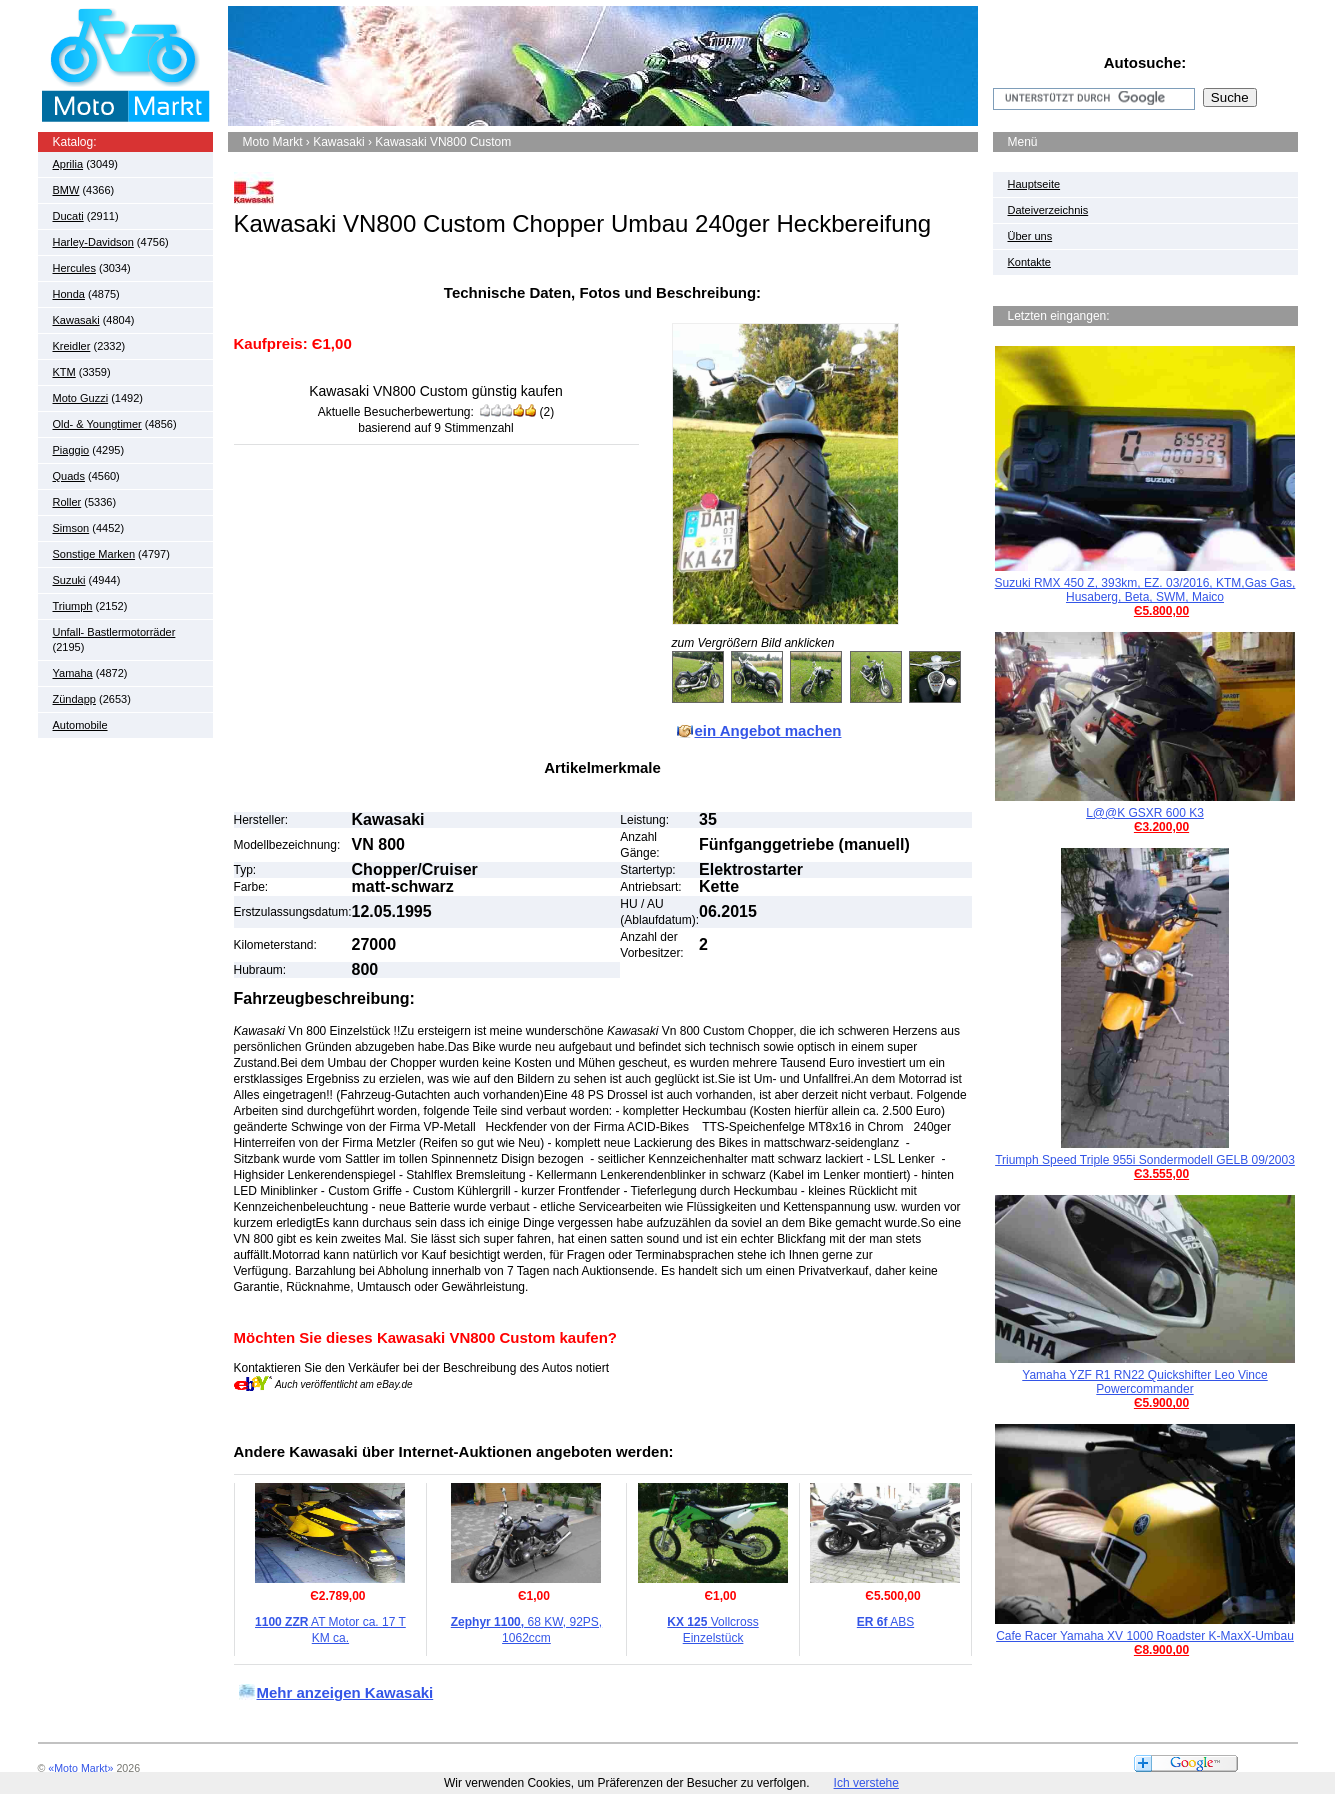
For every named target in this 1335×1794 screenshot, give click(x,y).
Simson (71, 528)
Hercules (74, 268)
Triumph (73, 606)
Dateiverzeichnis (1048, 210)
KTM (64, 372)
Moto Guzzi (81, 398)
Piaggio (71, 450)
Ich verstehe (866, 1783)
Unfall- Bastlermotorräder (114, 632)
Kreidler (72, 346)
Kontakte (1029, 262)
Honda (69, 294)
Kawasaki (76, 320)
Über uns (1030, 236)
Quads (69, 476)
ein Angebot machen (768, 730)
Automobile (80, 725)
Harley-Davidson (93, 242)
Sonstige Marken (94, 554)
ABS (885, 1622)
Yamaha (73, 673)
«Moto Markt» (80, 1768)
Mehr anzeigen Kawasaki (345, 1692)
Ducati (68, 216)
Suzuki (69, 580)
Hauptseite (1034, 184)
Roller (67, 502)
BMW (66, 190)
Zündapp (74, 699)
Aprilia (68, 164)
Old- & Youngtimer (97, 424)
